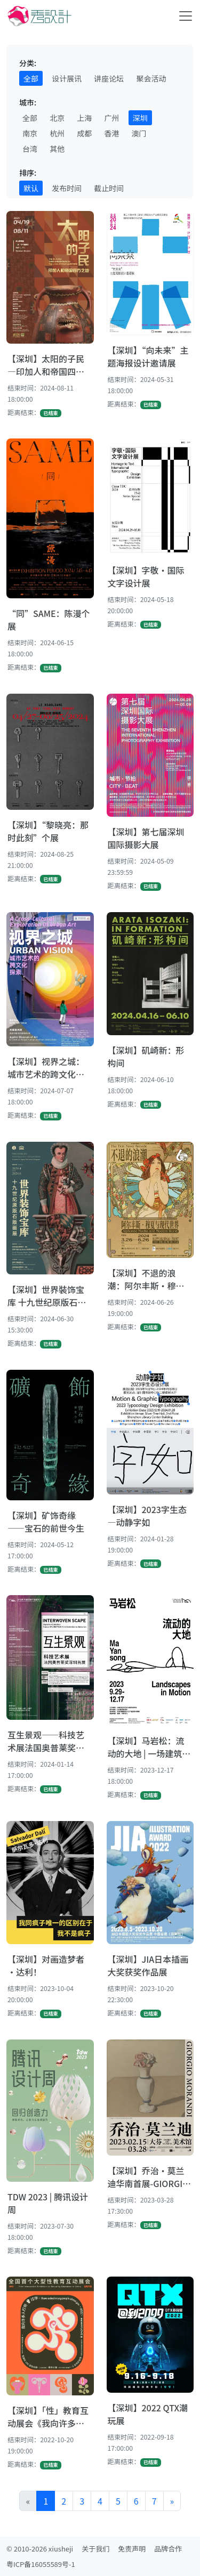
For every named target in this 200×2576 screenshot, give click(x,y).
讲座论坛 (109, 78)
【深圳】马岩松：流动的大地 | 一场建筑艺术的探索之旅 (149, 1747)
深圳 (140, 117)
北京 (57, 117)
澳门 (139, 133)
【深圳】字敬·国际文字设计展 (146, 576)
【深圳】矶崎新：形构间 (146, 1056)
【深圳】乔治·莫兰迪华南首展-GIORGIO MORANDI (148, 2177)
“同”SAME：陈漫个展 (48, 619)
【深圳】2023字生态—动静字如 (147, 1516)
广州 (111, 117)
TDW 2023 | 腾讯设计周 (47, 2203)
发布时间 (67, 188)
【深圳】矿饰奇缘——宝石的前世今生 (45, 1521)
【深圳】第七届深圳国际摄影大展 (146, 838)
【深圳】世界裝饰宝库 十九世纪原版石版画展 (46, 1296)
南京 (29, 133)
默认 (30, 188)
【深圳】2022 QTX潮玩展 (148, 2414)
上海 (84, 117)
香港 (111, 133)
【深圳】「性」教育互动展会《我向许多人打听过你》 (48, 2416)
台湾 (29, 148)
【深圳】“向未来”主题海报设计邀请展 (148, 356)
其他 (57, 148)
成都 (84, 133)
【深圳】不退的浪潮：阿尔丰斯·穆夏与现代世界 (146, 1279)
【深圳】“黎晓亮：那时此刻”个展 (48, 831)
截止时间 (109, 188)
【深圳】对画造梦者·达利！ (45, 1965)
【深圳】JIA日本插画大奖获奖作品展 (148, 1965)
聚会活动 (151, 78)
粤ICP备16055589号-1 (40, 2564)
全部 (30, 78)
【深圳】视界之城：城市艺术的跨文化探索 (45, 1067)
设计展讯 (67, 78)
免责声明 (132, 2549)
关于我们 (95, 2549)
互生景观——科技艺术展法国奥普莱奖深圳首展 (45, 1741)
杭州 (57, 133)
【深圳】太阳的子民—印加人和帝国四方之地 (45, 365)
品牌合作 (168, 2549)
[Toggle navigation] (186, 16)
